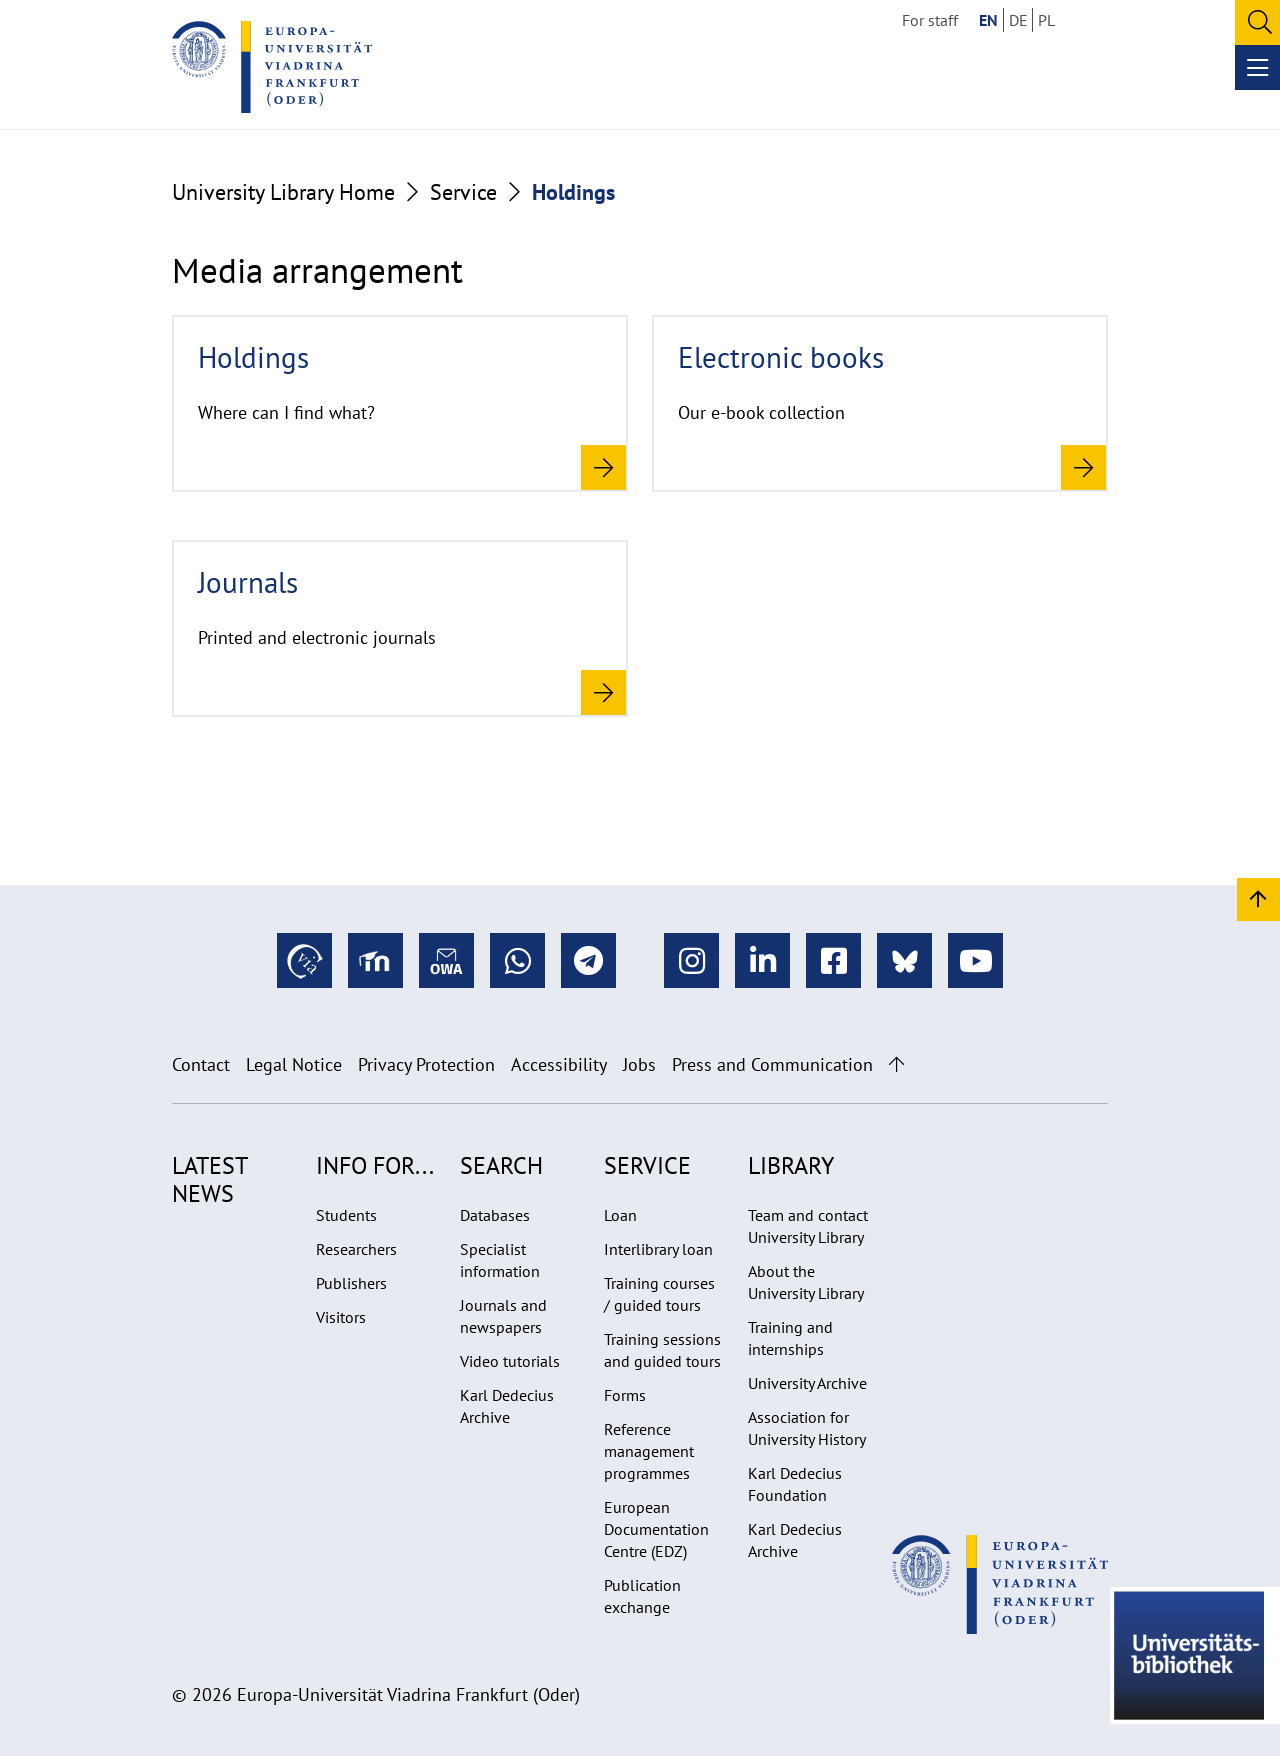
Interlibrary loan (658, 1249)
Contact (201, 1064)
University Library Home (283, 192)
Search (501, 1165)
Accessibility (559, 1064)
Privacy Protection (426, 1064)
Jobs (639, 1064)
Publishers (351, 1283)
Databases (495, 1215)
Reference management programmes (649, 1451)
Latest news (209, 1179)
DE (1018, 20)
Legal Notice (294, 1064)
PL (1046, 20)
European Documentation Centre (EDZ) (656, 1529)
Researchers (356, 1249)
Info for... (375, 1165)
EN (988, 20)
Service (463, 192)
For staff (930, 20)
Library (791, 1165)
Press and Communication (772, 1064)
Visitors (341, 1317)
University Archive (807, 1383)
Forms (625, 1395)
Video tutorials (510, 1361)
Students (346, 1215)
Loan (620, 1215)
